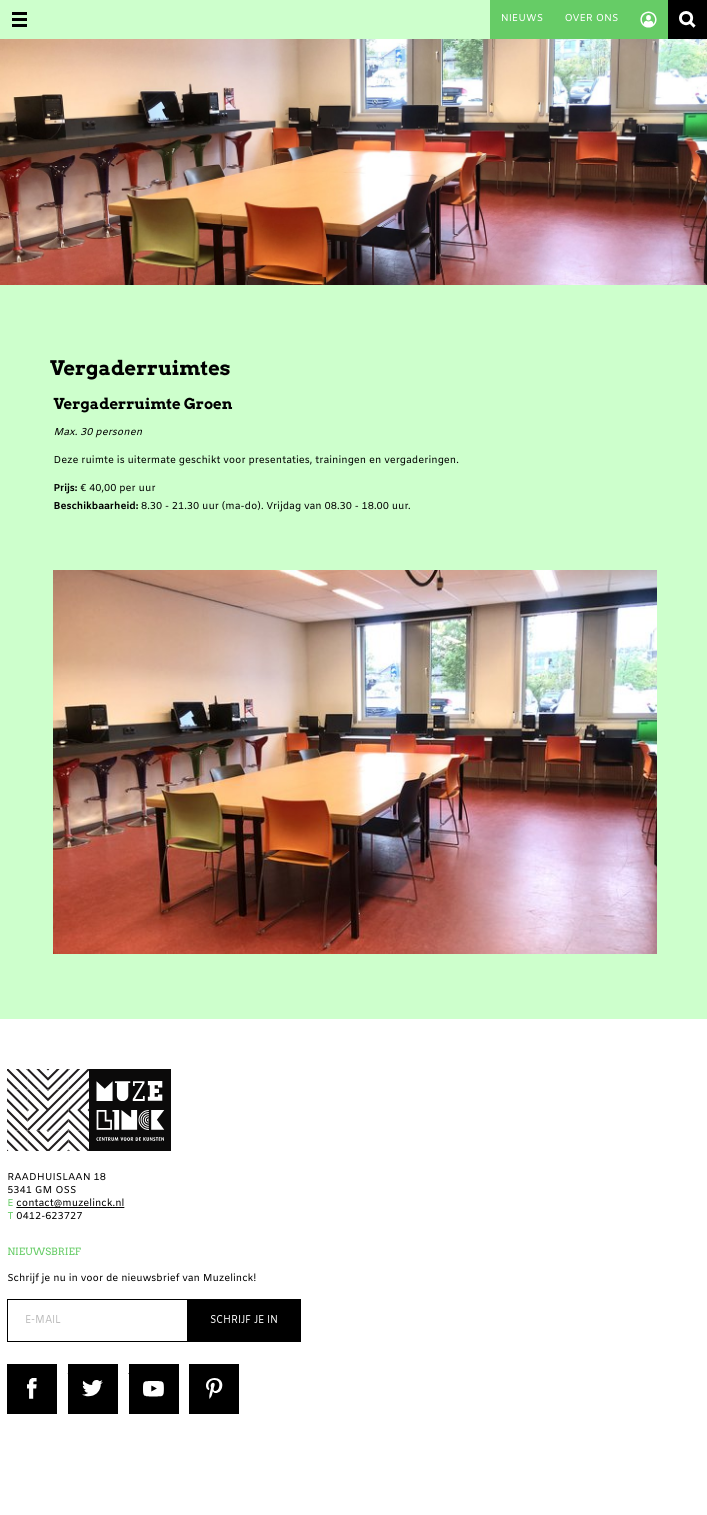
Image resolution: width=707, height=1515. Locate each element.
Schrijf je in (244, 1320)
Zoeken (687, 19)
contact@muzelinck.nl (70, 1204)
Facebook (31, 1370)
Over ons (591, 19)
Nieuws (522, 19)
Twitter (86, 1370)
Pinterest (211, 1370)
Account (648, 19)
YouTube (150, 1370)
